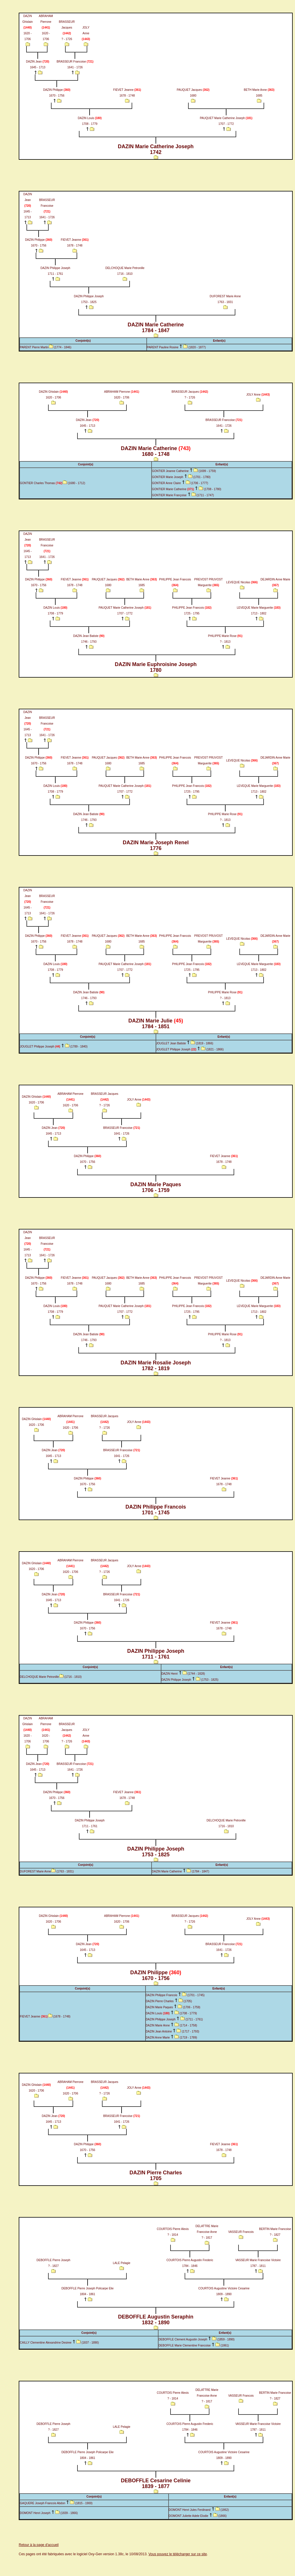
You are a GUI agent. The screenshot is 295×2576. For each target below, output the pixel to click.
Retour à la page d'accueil (38, 2545)
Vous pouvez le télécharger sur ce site (177, 2554)
